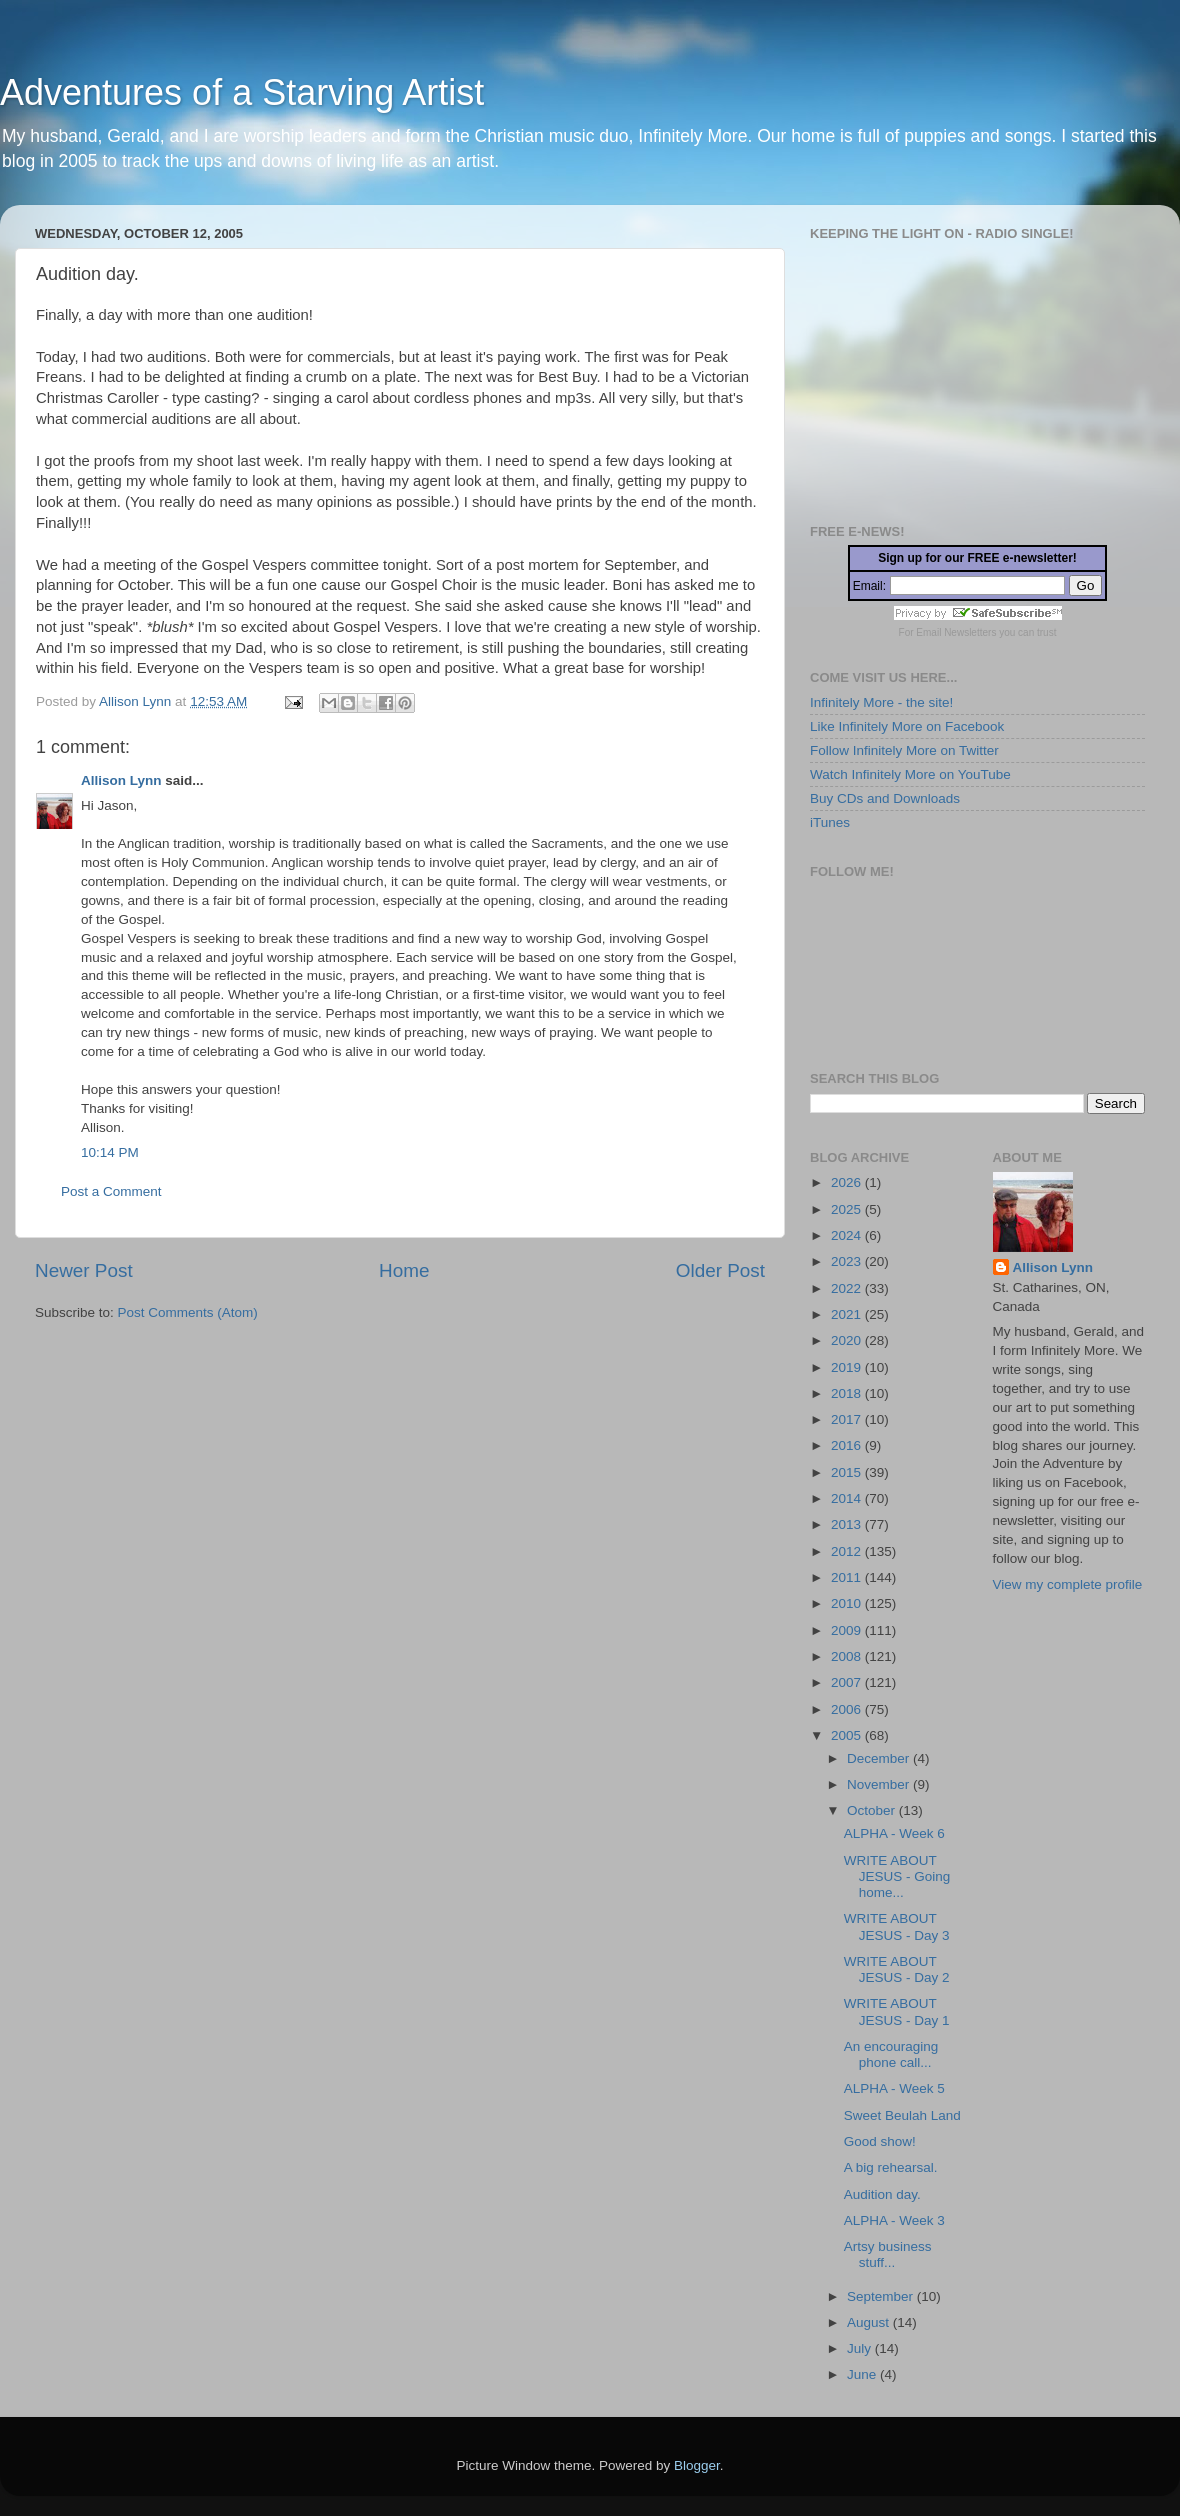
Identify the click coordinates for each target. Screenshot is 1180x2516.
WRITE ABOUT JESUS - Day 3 (897, 1926)
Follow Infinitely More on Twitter (904, 750)
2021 (848, 1314)
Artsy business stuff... (888, 2254)
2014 (848, 1498)
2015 (848, 1472)
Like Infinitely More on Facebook (907, 726)
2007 (848, 1682)
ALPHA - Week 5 (894, 2088)
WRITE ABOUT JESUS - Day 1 (897, 2011)
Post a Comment (111, 1191)
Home (404, 1270)
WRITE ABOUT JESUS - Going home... (897, 1876)
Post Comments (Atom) (188, 1312)
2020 (848, 1340)
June (863, 2374)
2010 (848, 1603)
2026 (848, 1182)
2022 (848, 1288)
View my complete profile (1068, 1584)
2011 (848, 1577)
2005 (848, 1735)
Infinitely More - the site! (881, 702)
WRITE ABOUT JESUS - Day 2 (897, 1969)
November (880, 1784)
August (870, 2322)
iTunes (830, 822)
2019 (848, 1367)
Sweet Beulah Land (902, 2115)
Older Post (720, 1270)
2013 (848, 1524)
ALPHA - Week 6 (894, 1833)
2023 (848, 1261)
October (873, 1810)
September (882, 2296)
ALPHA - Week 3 (894, 2220)
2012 (848, 1551)
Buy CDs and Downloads (885, 798)
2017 (848, 1419)
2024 (848, 1235)
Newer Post (84, 1270)
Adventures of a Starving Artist (242, 92)
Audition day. (882, 2194)
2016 (848, 1445)
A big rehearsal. (891, 2167)
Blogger (697, 2465)
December (880, 1758)
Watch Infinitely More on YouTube (910, 774)
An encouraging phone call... (891, 2054)
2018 (848, 1393)
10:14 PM (110, 1152)
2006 (848, 1709)
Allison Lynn (121, 780)
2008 (848, 1656)
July (861, 2348)
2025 (848, 1209)
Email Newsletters (956, 632)
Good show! (880, 2141)
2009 (848, 1630)
